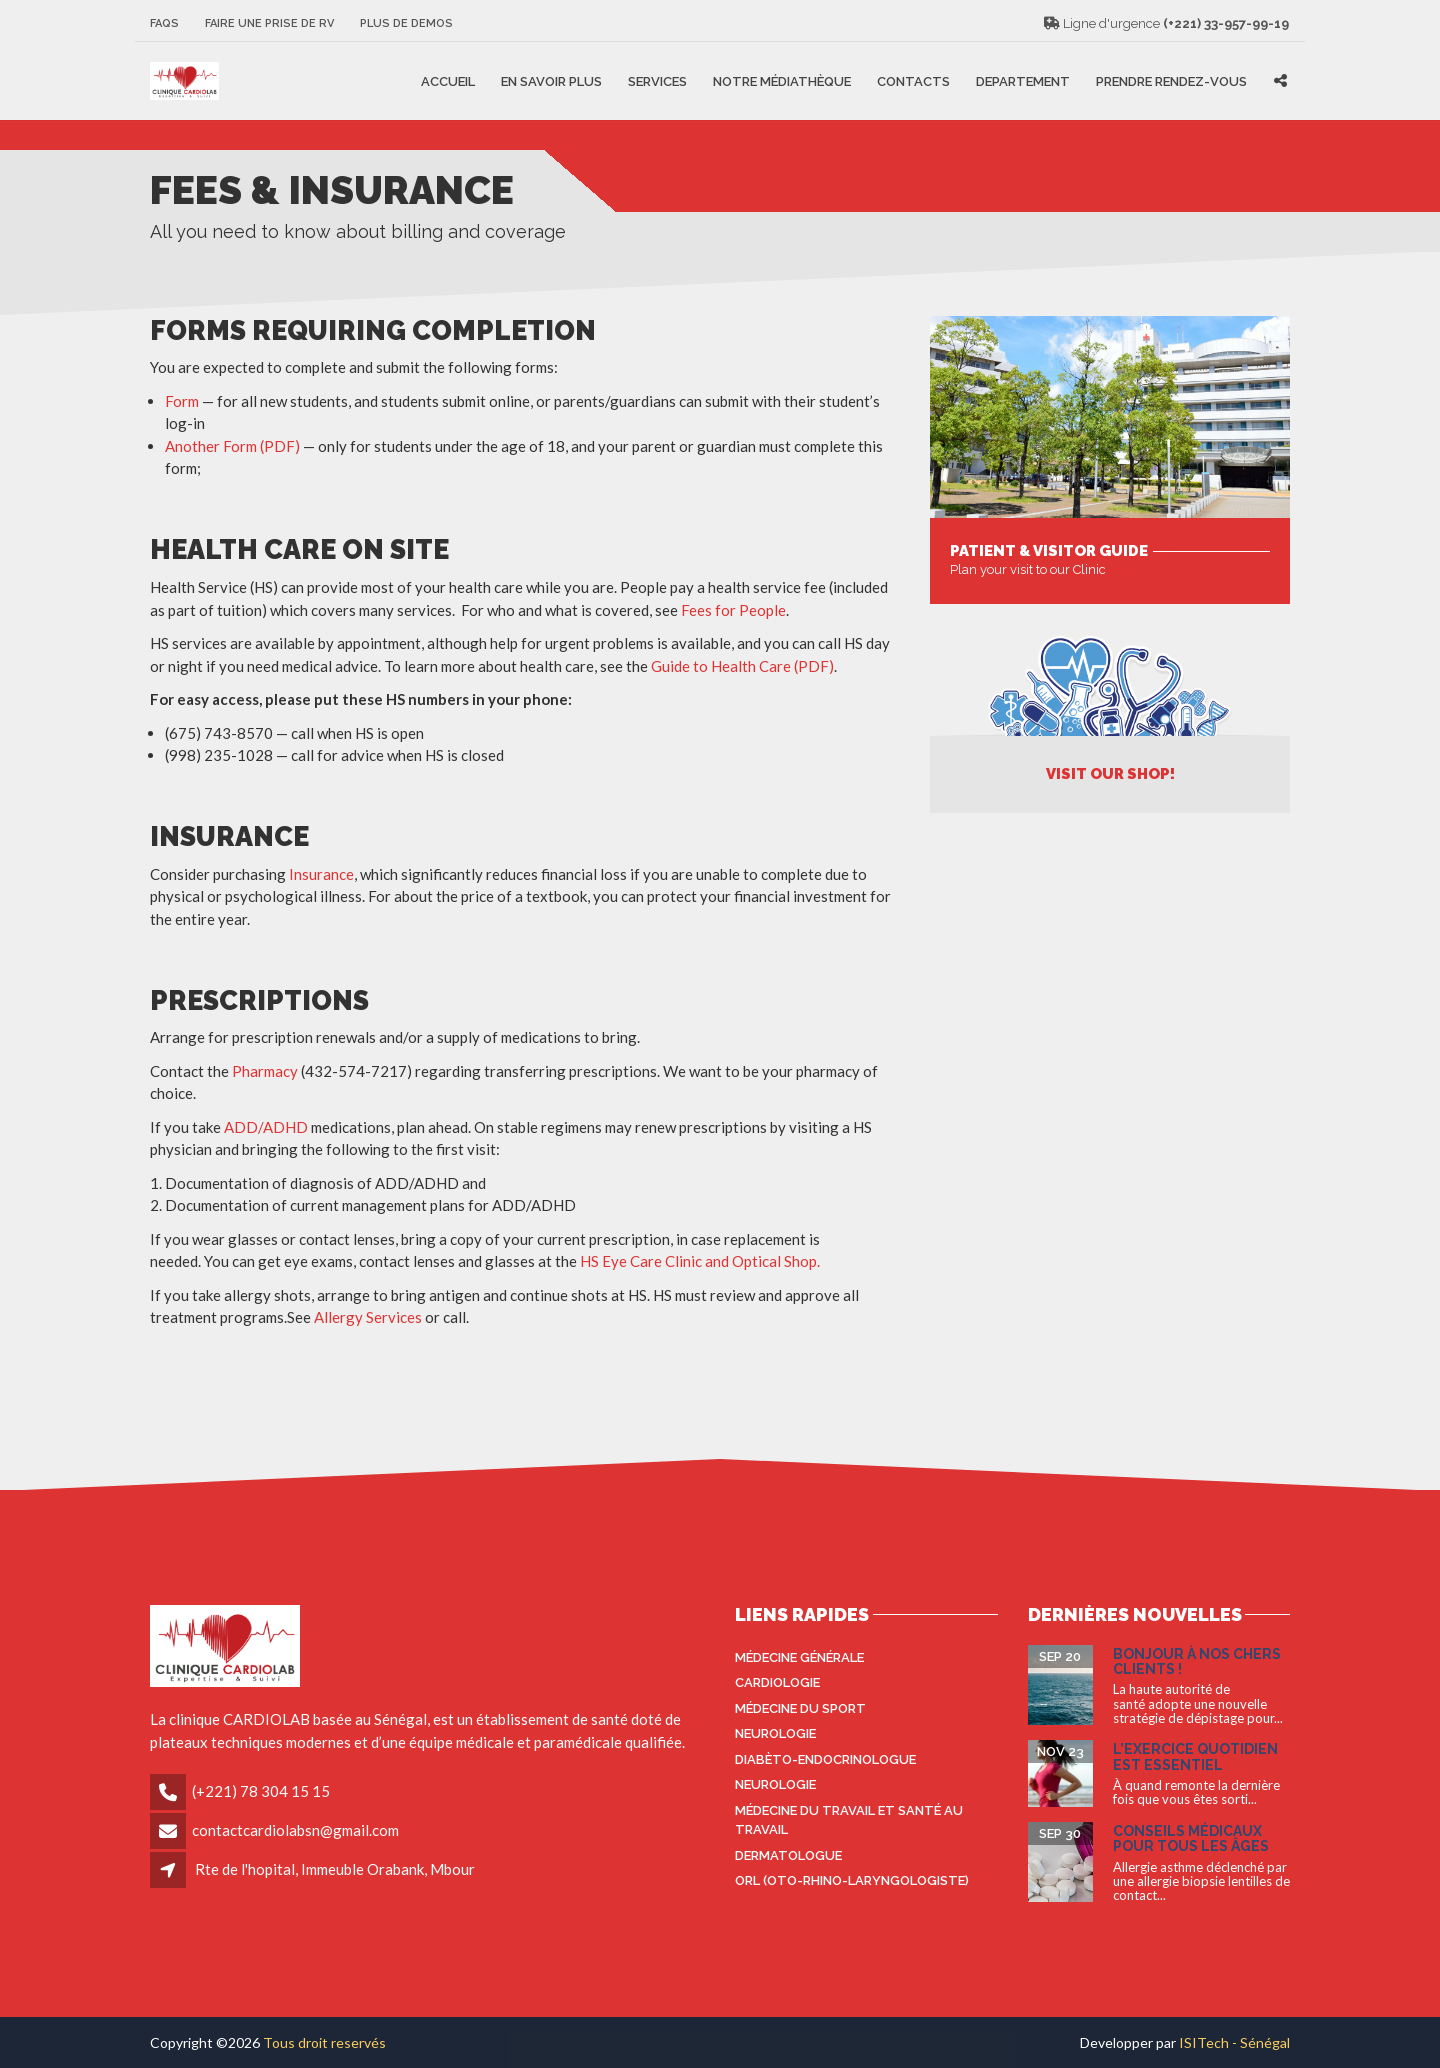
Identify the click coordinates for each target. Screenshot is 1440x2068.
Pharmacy (266, 1071)
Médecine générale (799, 1657)
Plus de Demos (406, 23)
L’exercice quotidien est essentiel (1195, 1756)
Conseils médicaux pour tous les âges (1191, 1838)
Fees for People (733, 610)
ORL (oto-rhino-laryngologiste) (852, 1880)
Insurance (321, 874)
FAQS (164, 23)
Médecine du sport (800, 1708)
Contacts (913, 80)
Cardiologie (777, 1682)
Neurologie (775, 1733)
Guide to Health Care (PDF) (742, 666)
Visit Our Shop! (1110, 774)
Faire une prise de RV (269, 23)
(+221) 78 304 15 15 (261, 1791)
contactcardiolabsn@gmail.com (295, 1830)
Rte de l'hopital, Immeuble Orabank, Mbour (335, 1869)
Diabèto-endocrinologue (825, 1759)
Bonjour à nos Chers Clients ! (1197, 1661)
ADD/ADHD (266, 1127)
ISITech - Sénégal (1234, 2042)
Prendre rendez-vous (1171, 80)
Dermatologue (788, 1855)
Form (182, 401)
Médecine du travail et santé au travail (849, 1820)
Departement (1023, 80)
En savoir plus (551, 80)
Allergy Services (368, 1317)
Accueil (448, 80)
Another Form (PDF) (234, 446)
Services (657, 80)
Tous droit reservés (324, 2042)
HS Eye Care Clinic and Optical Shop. (700, 1261)
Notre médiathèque (782, 80)
